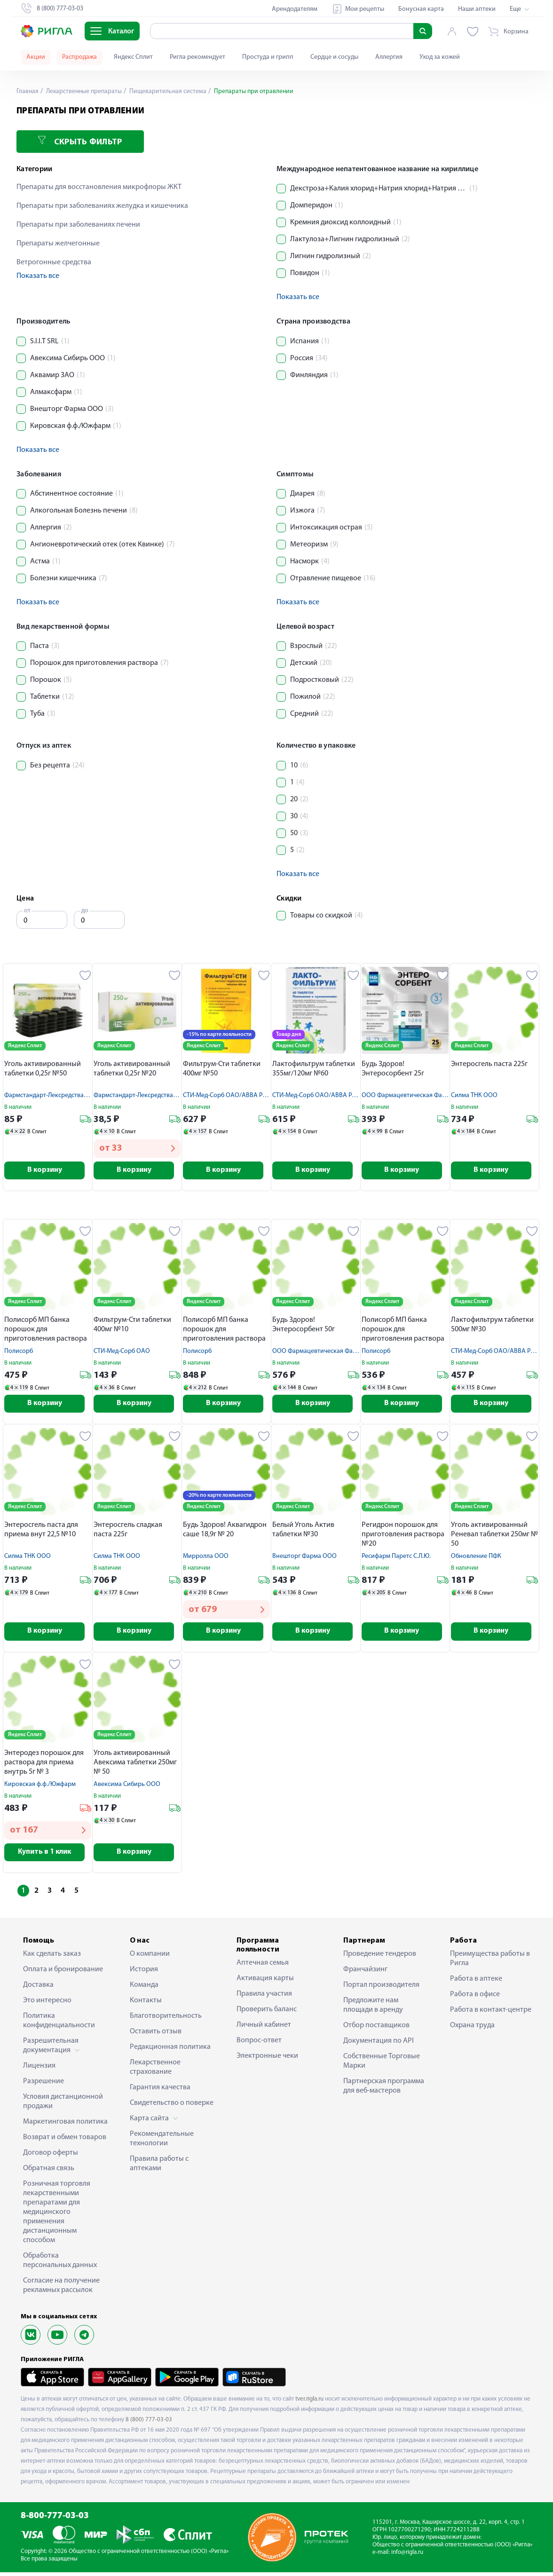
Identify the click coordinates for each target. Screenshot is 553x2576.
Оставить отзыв (156, 2035)
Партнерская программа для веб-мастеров (383, 2089)
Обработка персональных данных (60, 2263)
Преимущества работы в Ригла (490, 1961)
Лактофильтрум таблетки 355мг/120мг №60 (313, 1068)
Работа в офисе (475, 1997)
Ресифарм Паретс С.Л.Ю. (396, 1558)
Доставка (38, 1988)
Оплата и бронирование (63, 1972)
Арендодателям (294, 9)
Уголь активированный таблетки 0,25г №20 (132, 1068)
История (144, 1972)
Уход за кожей (439, 57)
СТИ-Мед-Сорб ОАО (122, 1352)
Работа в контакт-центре (490, 2013)
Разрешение (43, 2084)
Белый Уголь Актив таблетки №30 (303, 1531)
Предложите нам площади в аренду (373, 2008)
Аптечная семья (263, 1966)
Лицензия (39, 2069)
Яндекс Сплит (133, 57)
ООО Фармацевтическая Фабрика (410, 1095)
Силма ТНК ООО (474, 1095)
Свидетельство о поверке (171, 2106)
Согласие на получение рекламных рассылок (61, 2288)
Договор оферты (50, 2156)
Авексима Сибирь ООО (127, 1786)
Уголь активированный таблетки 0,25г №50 (42, 1068)
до (84, 910)
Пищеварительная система (170, 91)
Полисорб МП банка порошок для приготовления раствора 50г (224, 1331)
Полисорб (18, 1352)
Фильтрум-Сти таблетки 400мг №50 (222, 1068)
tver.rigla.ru (309, 2402)
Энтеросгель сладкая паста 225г (128, 1531)
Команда (144, 1988)
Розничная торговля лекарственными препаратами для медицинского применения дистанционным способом (56, 2215)
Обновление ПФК (476, 1558)
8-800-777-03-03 (55, 2519)
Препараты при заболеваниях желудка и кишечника (102, 206)
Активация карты (265, 1981)
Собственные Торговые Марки (381, 2064)
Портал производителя (381, 1988)
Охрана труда (472, 2028)
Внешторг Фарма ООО (304, 1558)
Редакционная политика (170, 2050)
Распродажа (79, 57)
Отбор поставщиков (376, 2028)
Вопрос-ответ (259, 2043)
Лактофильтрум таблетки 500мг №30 (492, 1325)
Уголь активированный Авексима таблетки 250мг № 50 (135, 1765)
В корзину (48, 1171)
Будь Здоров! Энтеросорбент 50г (303, 1325)
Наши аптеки (477, 9)
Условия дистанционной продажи (63, 2104)
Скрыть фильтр (80, 141)
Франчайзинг (365, 1972)
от (27, 910)
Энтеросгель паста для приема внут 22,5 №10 (41, 1531)
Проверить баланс (267, 2012)
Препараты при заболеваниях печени (78, 225)
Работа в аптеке (476, 1982)
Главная (27, 91)
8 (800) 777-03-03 (149, 2423)
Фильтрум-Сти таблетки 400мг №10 (132, 1325)
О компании (150, 1957)
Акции (35, 57)
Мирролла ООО (206, 1558)
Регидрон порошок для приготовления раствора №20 (403, 1536)
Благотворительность (166, 2019)
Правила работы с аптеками (159, 2166)
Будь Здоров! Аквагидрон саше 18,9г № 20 (225, 1531)
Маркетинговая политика (65, 2125)
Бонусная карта (421, 9)
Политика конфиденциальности (59, 2023)
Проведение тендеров (379, 1957)
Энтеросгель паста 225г (489, 1064)
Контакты (146, 2003)
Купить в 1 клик (48, 1855)
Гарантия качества (160, 2090)
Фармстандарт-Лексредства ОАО (51, 1095)
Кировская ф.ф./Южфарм (40, 1786)
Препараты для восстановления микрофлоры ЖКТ (99, 187)
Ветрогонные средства (53, 262)
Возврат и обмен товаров (64, 2140)
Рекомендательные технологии (162, 2141)
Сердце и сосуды (334, 57)
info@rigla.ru (407, 2555)
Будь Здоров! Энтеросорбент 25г (393, 1068)
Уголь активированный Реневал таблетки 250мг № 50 (494, 1536)
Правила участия (264, 1997)
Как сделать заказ (52, 1957)
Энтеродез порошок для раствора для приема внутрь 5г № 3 (44, 1765)
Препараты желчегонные (58, 243)
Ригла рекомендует (197, 57)
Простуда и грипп (267, 57)
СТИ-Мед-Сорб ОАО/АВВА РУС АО (231, 1095)
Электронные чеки (267, 2059)
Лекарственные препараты (85, 91)
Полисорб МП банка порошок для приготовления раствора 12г (45, 1331)
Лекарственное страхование (155, 2070)
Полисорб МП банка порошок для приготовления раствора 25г (403, 1331)
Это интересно (47, 2003)
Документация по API (378, 2044)
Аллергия (389, 57)
